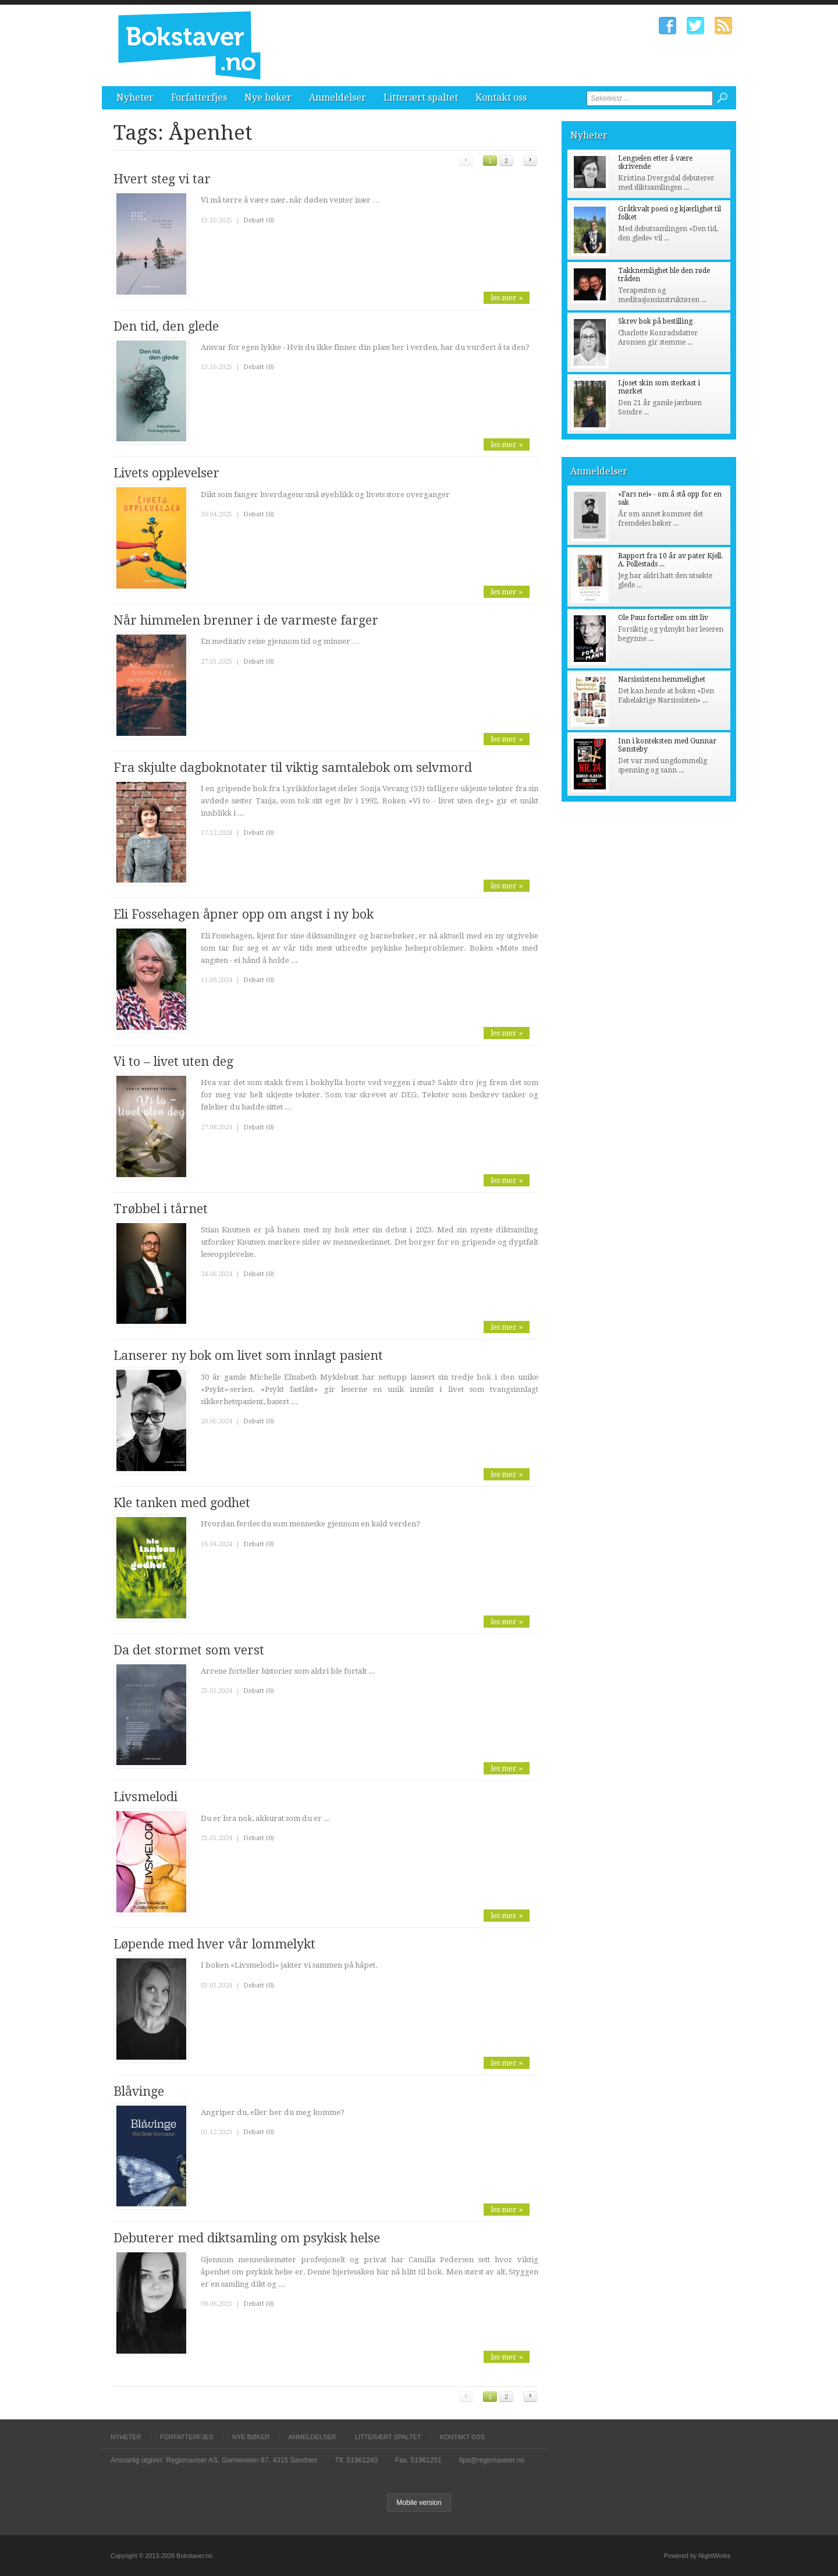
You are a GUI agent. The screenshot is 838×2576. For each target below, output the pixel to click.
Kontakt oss (501, 97)
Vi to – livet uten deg (173, 1061)
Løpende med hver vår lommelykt (214, 1944)
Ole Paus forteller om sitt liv (663, 618)
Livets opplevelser (166, 473)
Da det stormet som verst (188, 1650)
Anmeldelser (337, 97)
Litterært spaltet (421, 97)
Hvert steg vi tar (162, 179)
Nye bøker (268, 97)
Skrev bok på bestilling (655, 321)
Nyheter (135, 97)
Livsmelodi (145, 1797)
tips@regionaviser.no (491, 2460)
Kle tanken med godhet (181, 1503)
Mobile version (418, 2503)
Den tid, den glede (166, 326)
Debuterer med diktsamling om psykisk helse (246, 2238)
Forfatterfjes (199, 97)
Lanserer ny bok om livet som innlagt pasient (248, 1355)
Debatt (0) (258, 220)
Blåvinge (138, 2091)
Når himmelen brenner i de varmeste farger (245, 620)
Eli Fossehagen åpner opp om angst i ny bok (243, 914)
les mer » (507, 297)
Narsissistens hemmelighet (661, 679)
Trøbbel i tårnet (160, 1209)
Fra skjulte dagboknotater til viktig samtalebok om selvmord (292, 767)
